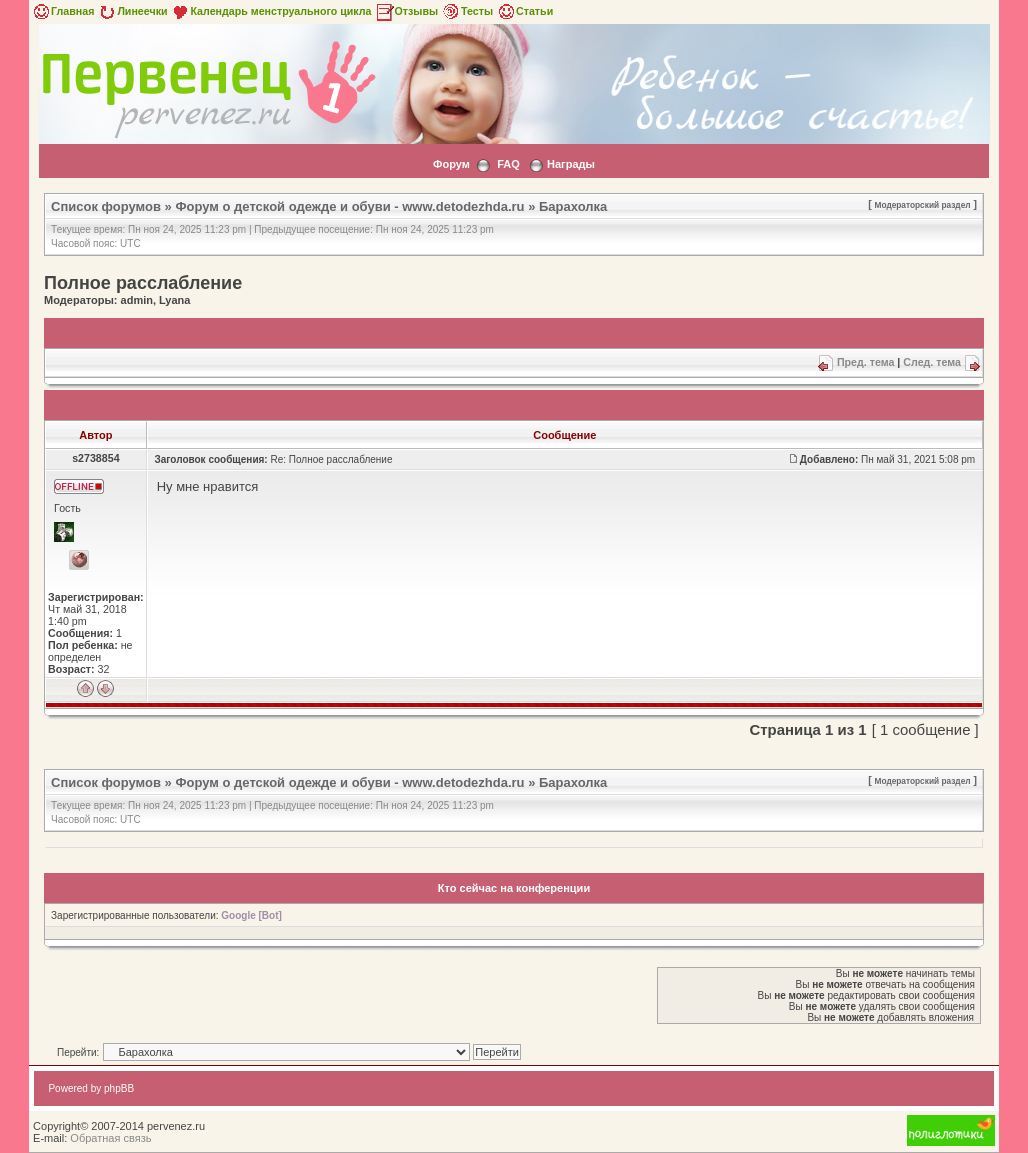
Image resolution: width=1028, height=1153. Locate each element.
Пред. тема (865, 362)
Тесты (467, 11)
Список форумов (106, 206)
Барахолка (573, 206)
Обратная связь (110, 1138)
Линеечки (132, 11)
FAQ (508, 164)
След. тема (932, 362)
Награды (571, 164)
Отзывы (407, 11)
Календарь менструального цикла (270, 11)
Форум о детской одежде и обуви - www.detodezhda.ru (349, 206)
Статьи (524, 11)
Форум (451, 164)
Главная (62, 11)
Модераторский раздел (923, 205)
